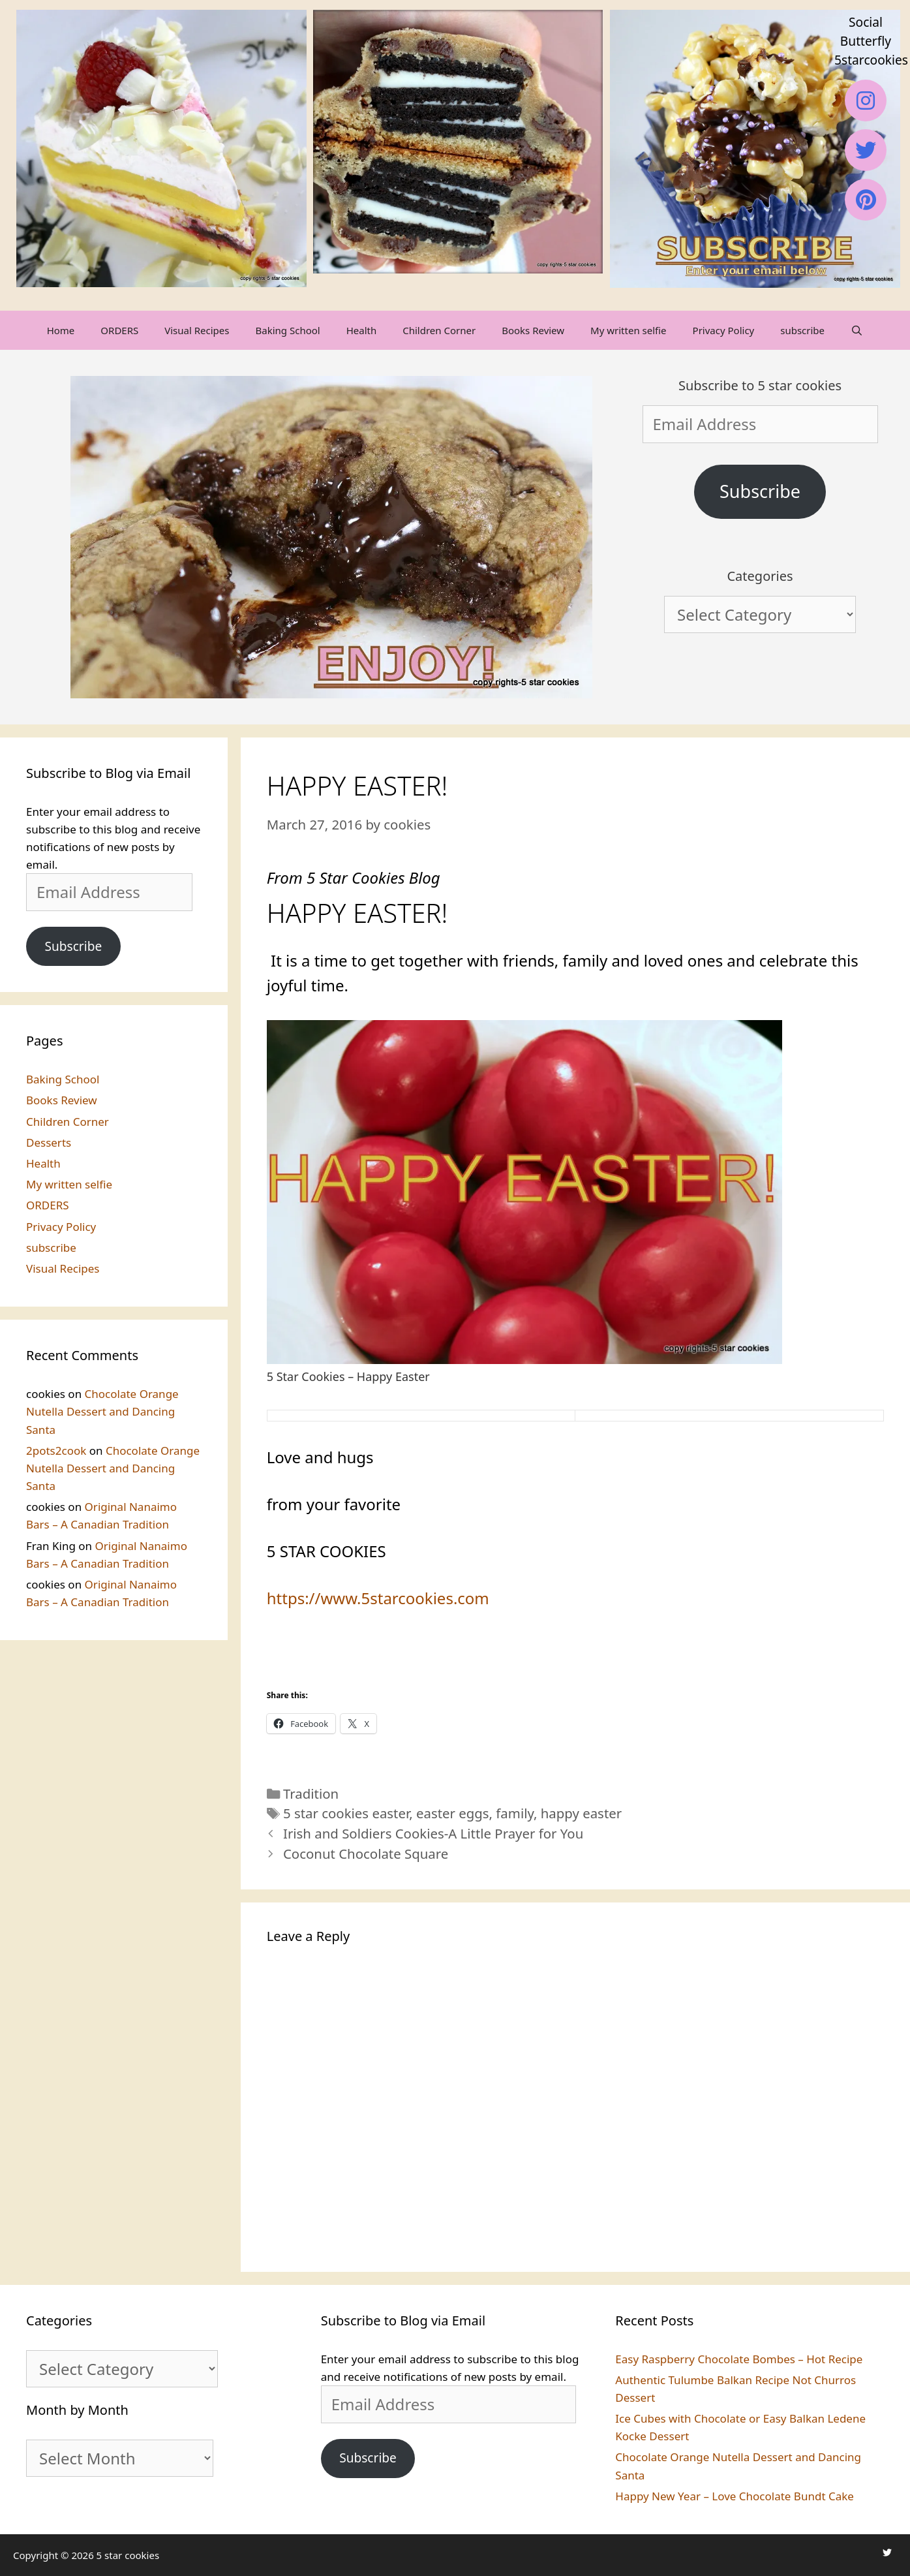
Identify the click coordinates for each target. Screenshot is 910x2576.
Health (361, 330)
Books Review (533, 330)
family (515, 1813)
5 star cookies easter (346, 1813)
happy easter (581, 1813)
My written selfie (628, 330)
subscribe (802, 330)
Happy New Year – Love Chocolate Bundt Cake (734, 2496)
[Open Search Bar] (857, 330)
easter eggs (452, 1813)
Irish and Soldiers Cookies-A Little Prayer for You (433, 1833)
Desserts (48, 1142)
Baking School (288, 330)
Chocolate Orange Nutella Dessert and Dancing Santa (102, 1411)
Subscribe (760, 491)
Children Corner (439, 330)
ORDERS (119, 330)
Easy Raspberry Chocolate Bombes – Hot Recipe (738, 2359)
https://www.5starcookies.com (378, 1598)
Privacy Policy (724, 330)
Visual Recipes (196, 330)
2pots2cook (56, 1450)
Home (61, 330)
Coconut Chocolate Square (365, 1853)
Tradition (311, 1793)
